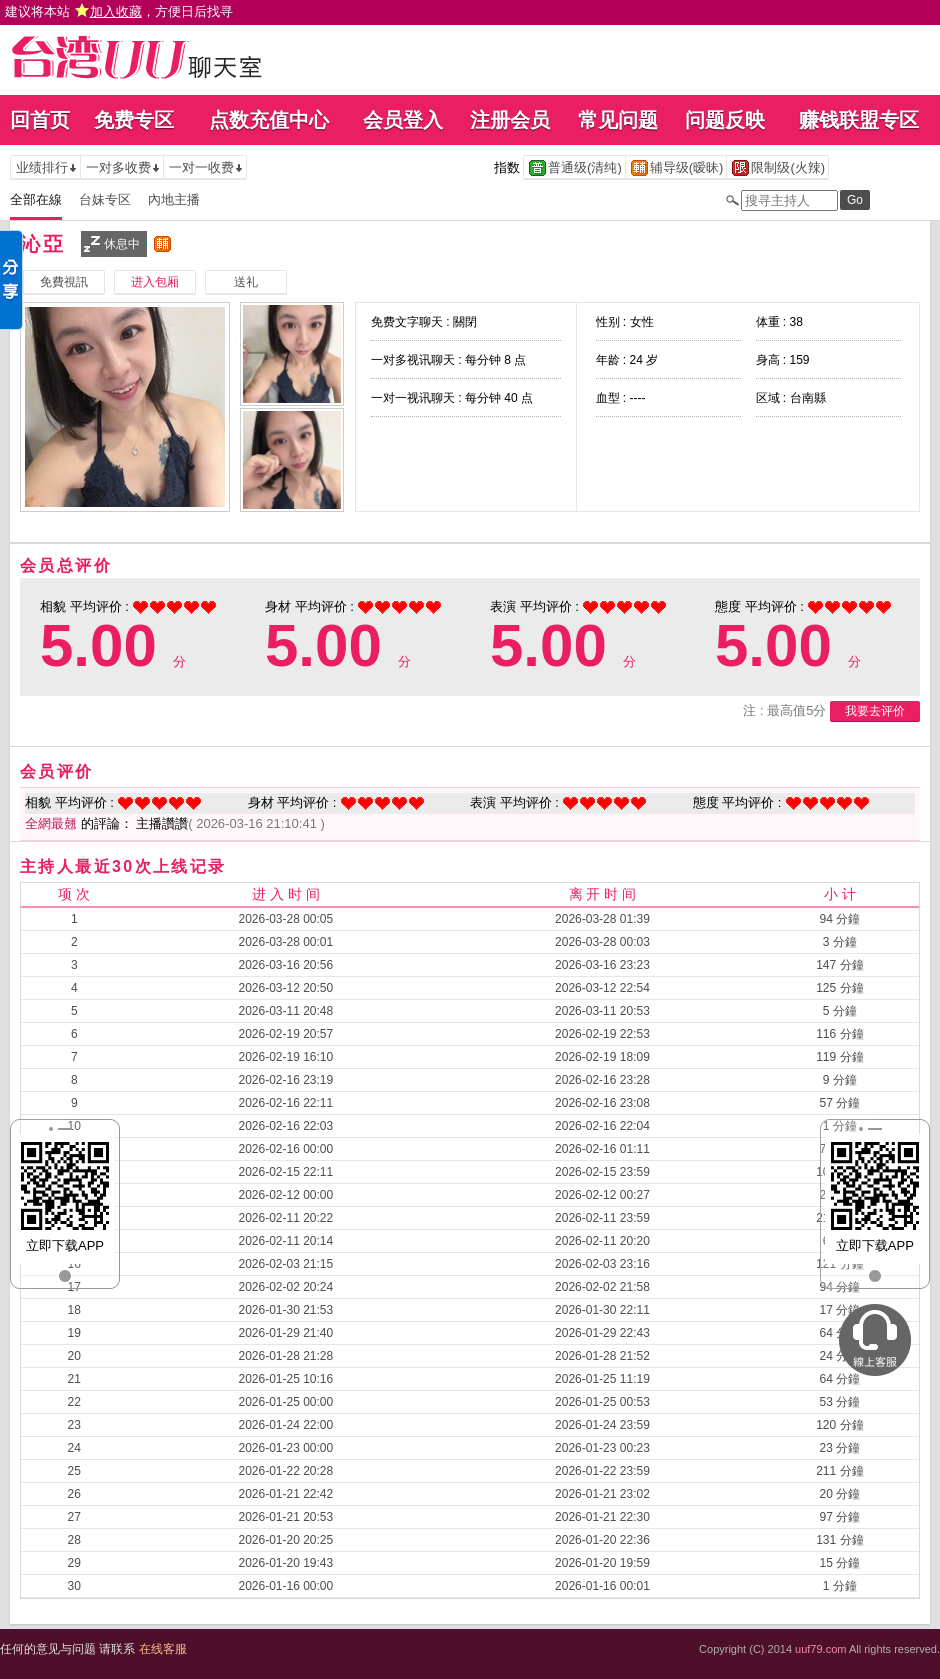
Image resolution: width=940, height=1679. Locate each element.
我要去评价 (875, 711)
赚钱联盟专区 (859, 120)
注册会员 (510, 120)
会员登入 (403, 120)
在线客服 (163, 1649)
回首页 (40, 120)
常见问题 (618, 120)
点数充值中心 (269, 120)
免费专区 (134, 120)
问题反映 (725, 120)
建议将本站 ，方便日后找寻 (119, 11)
